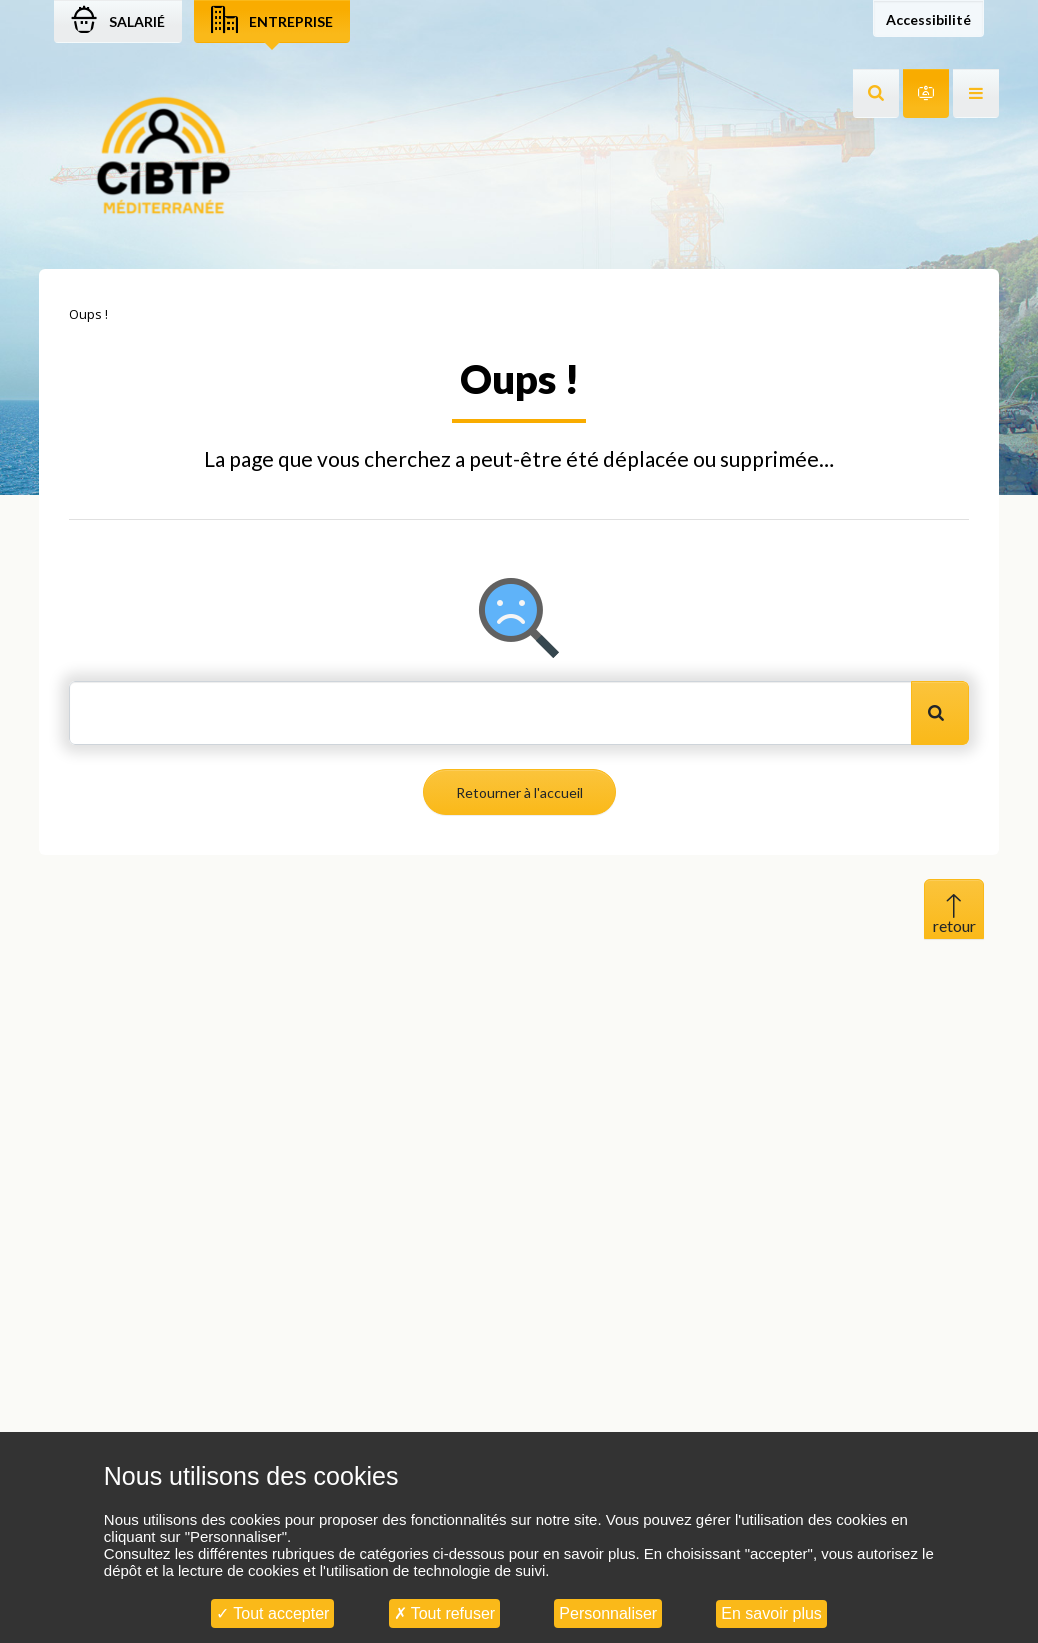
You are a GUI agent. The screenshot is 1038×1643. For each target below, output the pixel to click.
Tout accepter (272, 1613)
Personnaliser (608, 1613)
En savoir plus (771, 1613)
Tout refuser (445, 1613)
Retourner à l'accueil (519, 792)
